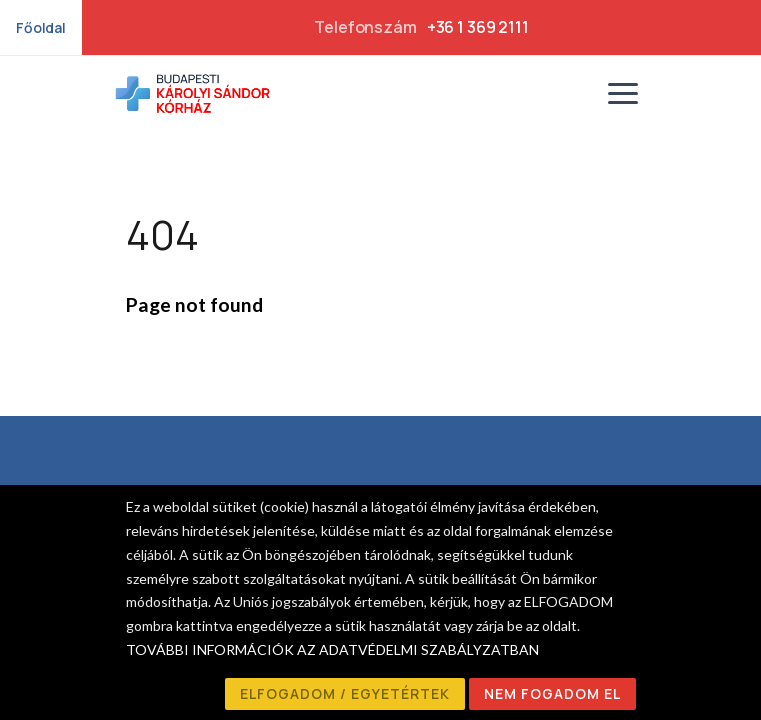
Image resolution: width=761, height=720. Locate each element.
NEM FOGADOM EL (552, 693)
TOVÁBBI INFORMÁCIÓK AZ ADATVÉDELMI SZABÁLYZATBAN (332, 649)
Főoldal (41, 27)
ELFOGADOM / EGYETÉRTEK (345, 693)
